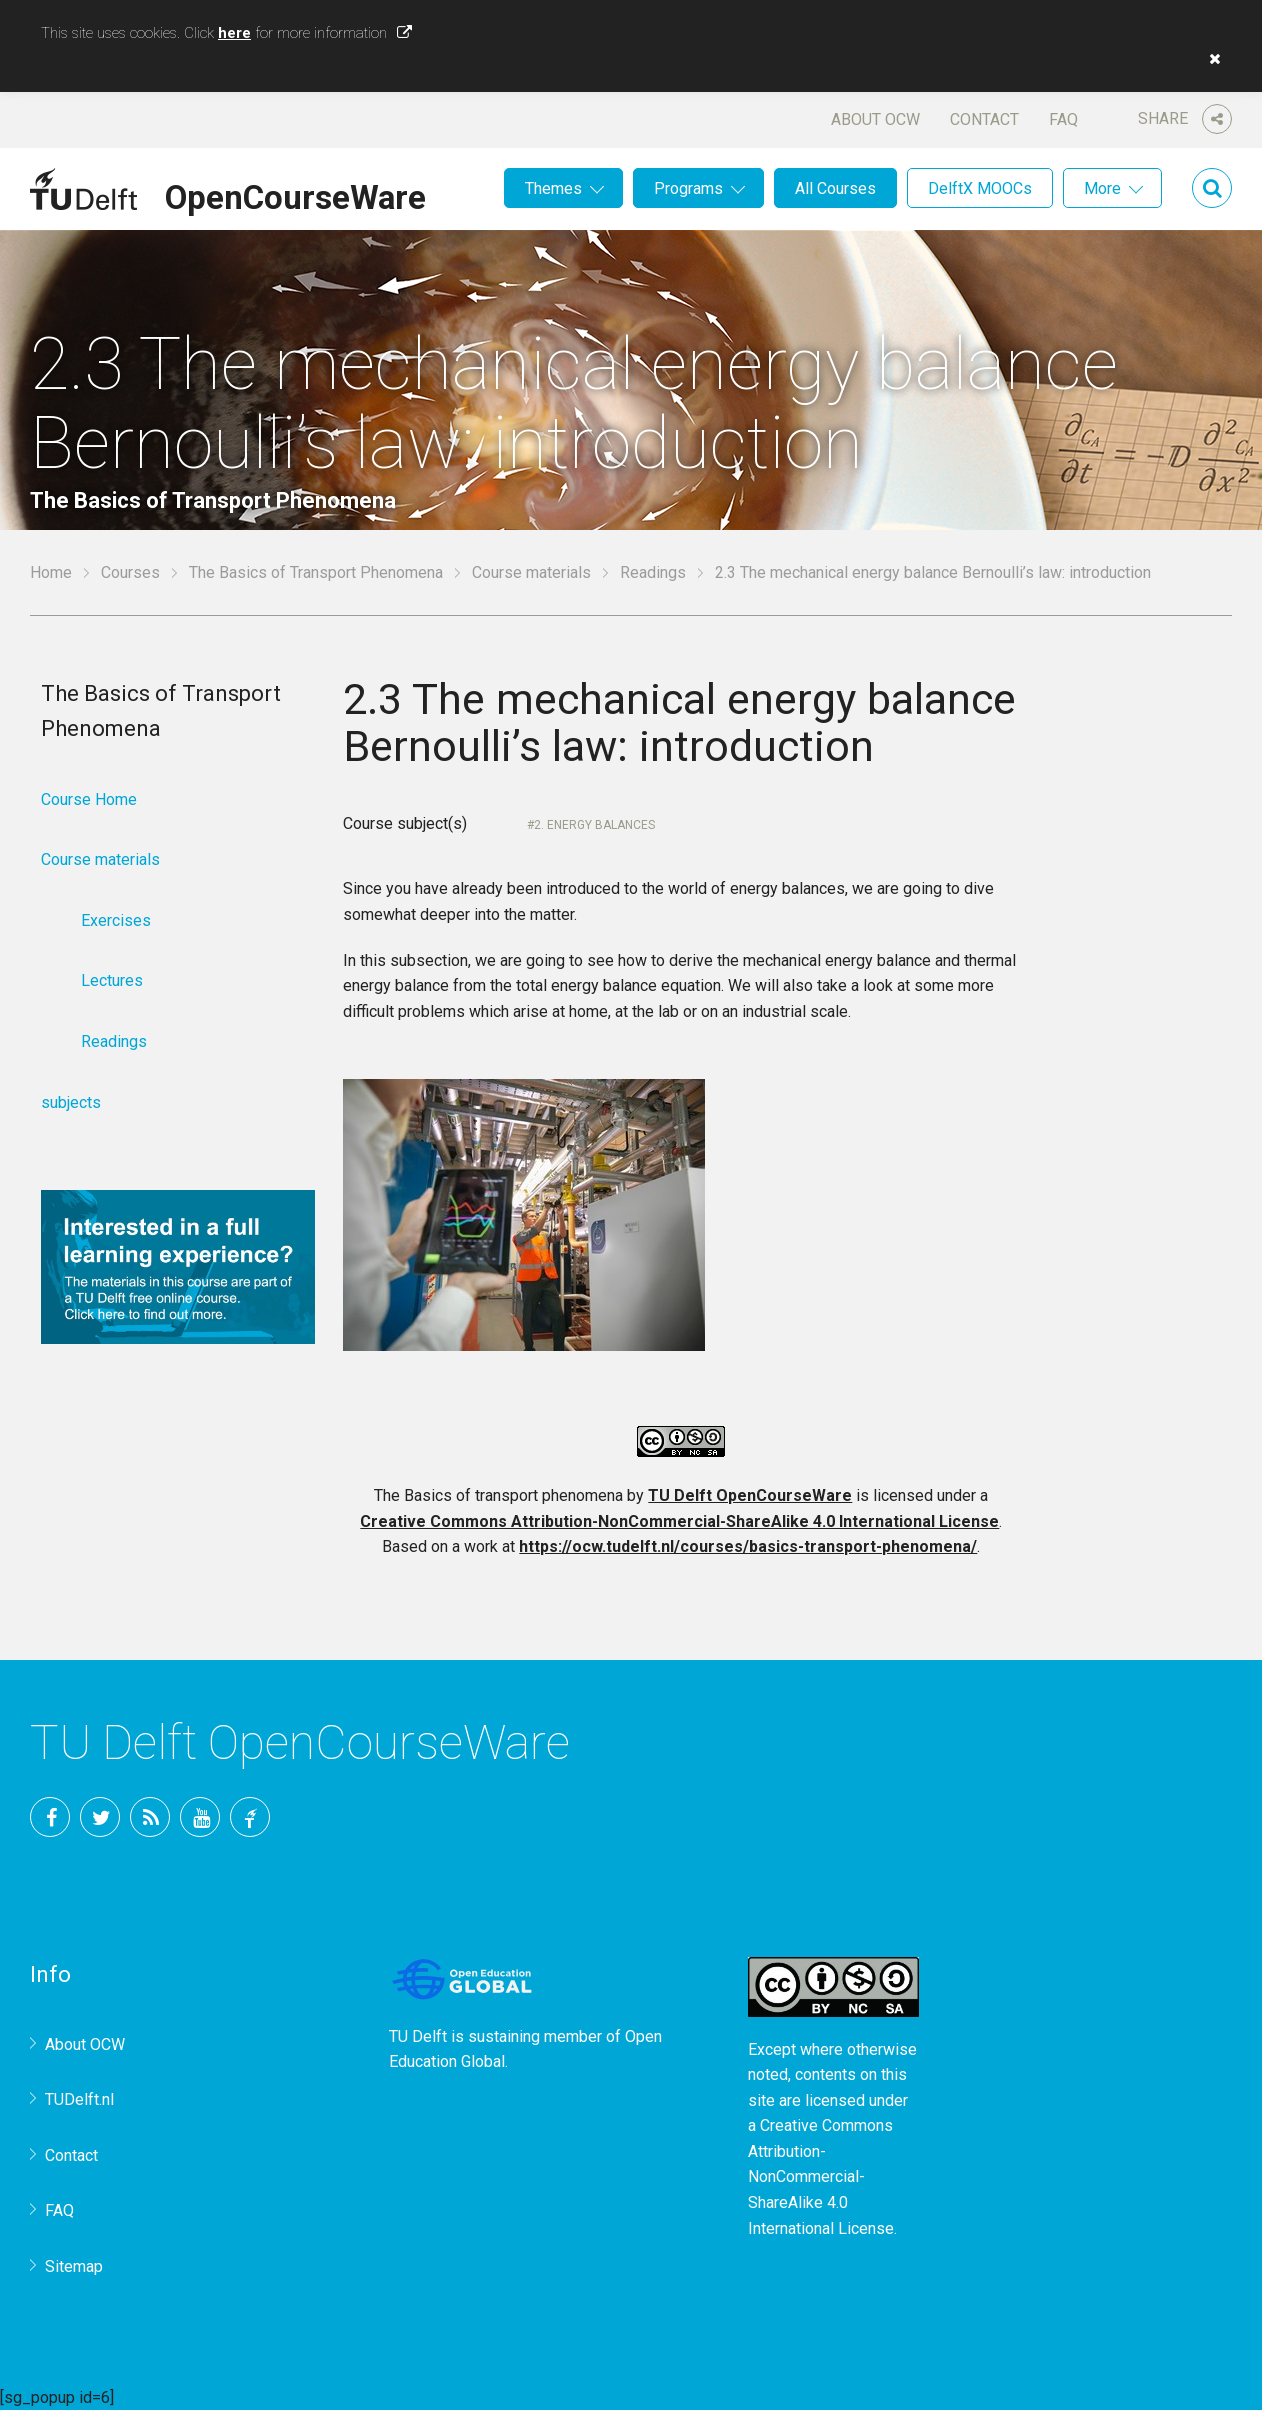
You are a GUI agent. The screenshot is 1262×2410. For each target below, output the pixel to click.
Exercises (116, 920)
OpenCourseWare (295, 194)
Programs (688, 188)
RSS (150, 1817)
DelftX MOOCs (980, 188)
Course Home (89, 799)
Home (51, 572)
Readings (653, 572)
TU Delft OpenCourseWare (750, 1495)
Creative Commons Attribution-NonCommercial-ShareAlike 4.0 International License (679, 1521)
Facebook (50, 1817)
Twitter (100, 1817)
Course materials (531, 572)
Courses (130, 572)
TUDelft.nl (79, 2099)
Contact (984, 119)
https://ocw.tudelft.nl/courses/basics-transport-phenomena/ (748, 1546)
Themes (553, 188)
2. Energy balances (594, 825)
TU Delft (250, 1817)
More (1102, 188)
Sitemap (74, 2266)
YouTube (200, 1817)
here (234, 33)
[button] (1210, 59)
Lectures (112, 980)
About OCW (875, 119)
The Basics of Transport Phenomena (316, 572)
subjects (71, 1102)
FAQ (1063, 119)
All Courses (835, 188)
